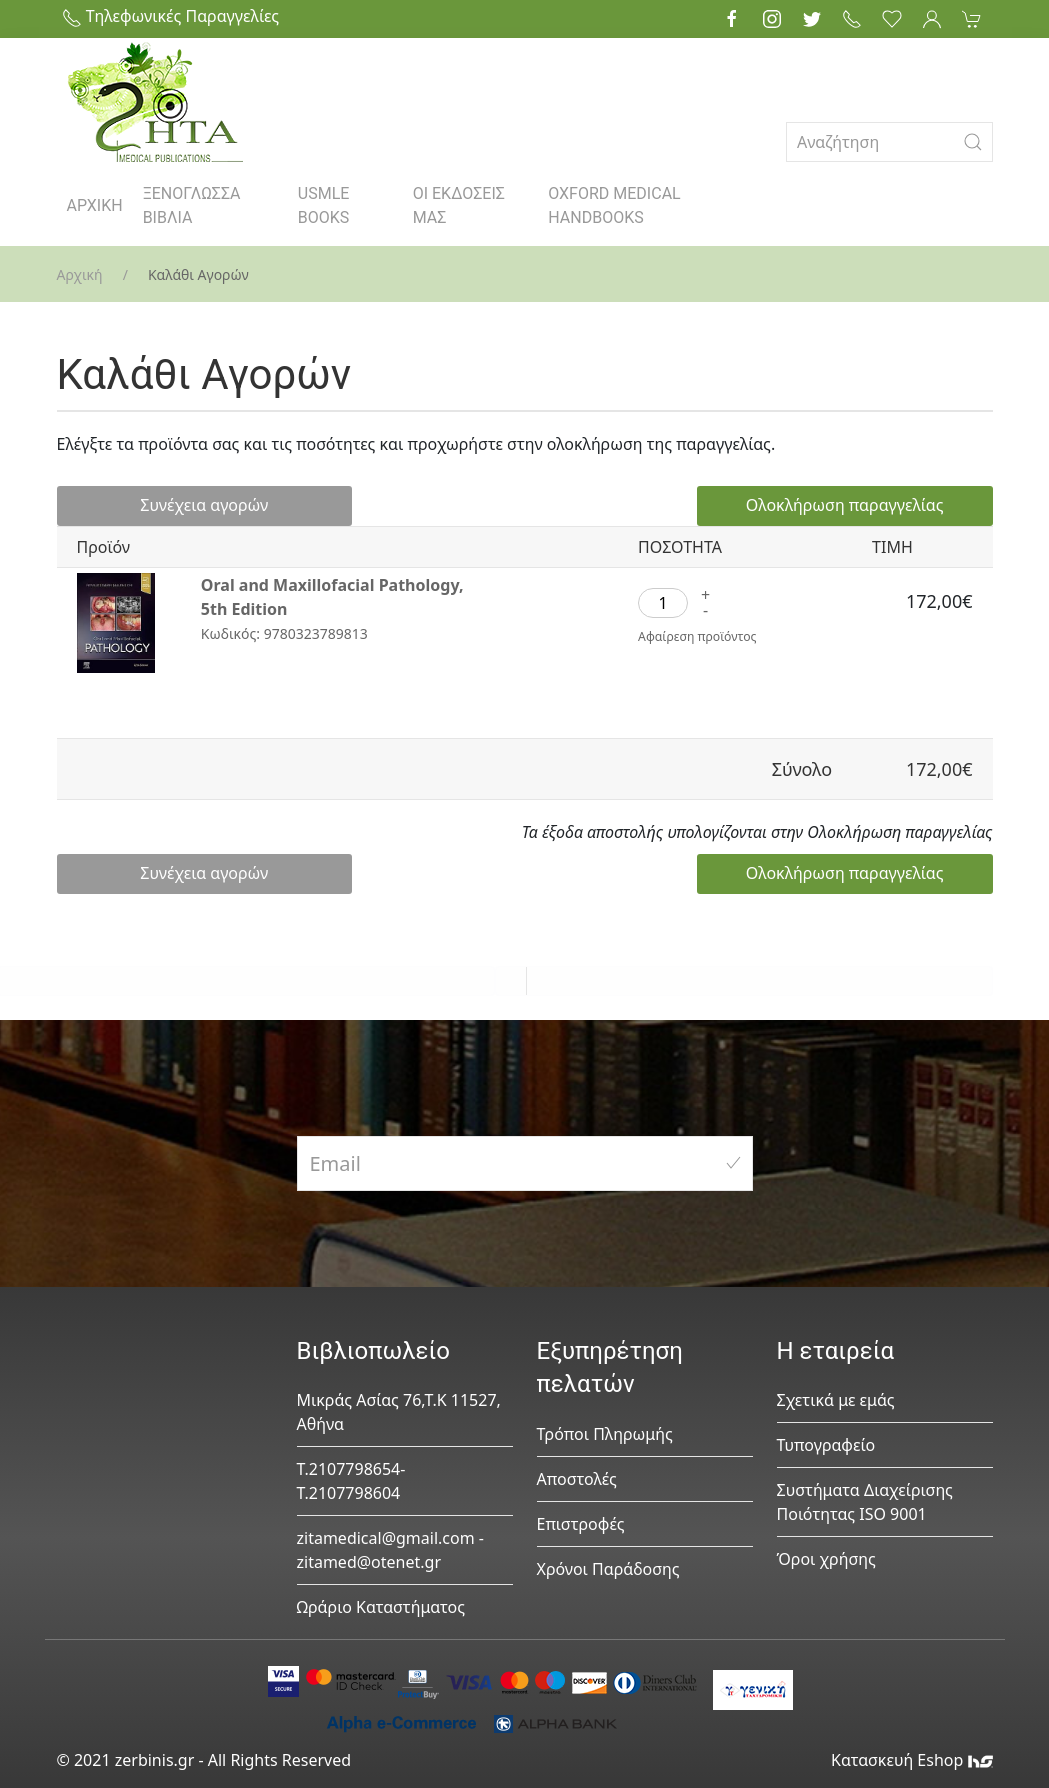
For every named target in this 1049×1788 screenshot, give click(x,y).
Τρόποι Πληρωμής (605, 1434)
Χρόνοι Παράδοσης (608, 1569)
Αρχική (80, 274)
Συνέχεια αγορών (157, 506)
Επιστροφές (581, 1524)
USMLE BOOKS (324, 205)
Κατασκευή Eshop (912, 1760)
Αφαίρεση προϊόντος (701, 638)
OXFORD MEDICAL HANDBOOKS (614, 205)
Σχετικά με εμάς (836, 1400)
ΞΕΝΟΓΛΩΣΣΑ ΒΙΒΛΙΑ (192, 205)
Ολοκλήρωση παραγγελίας (864, 506)
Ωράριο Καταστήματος (381, 1607)
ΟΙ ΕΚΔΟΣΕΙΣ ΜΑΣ (459, 205)
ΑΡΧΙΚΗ (95, 205)
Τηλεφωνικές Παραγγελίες (171, 16)
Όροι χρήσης (826, 1559)
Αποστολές (577, 1479)
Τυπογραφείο (826, 1445)
